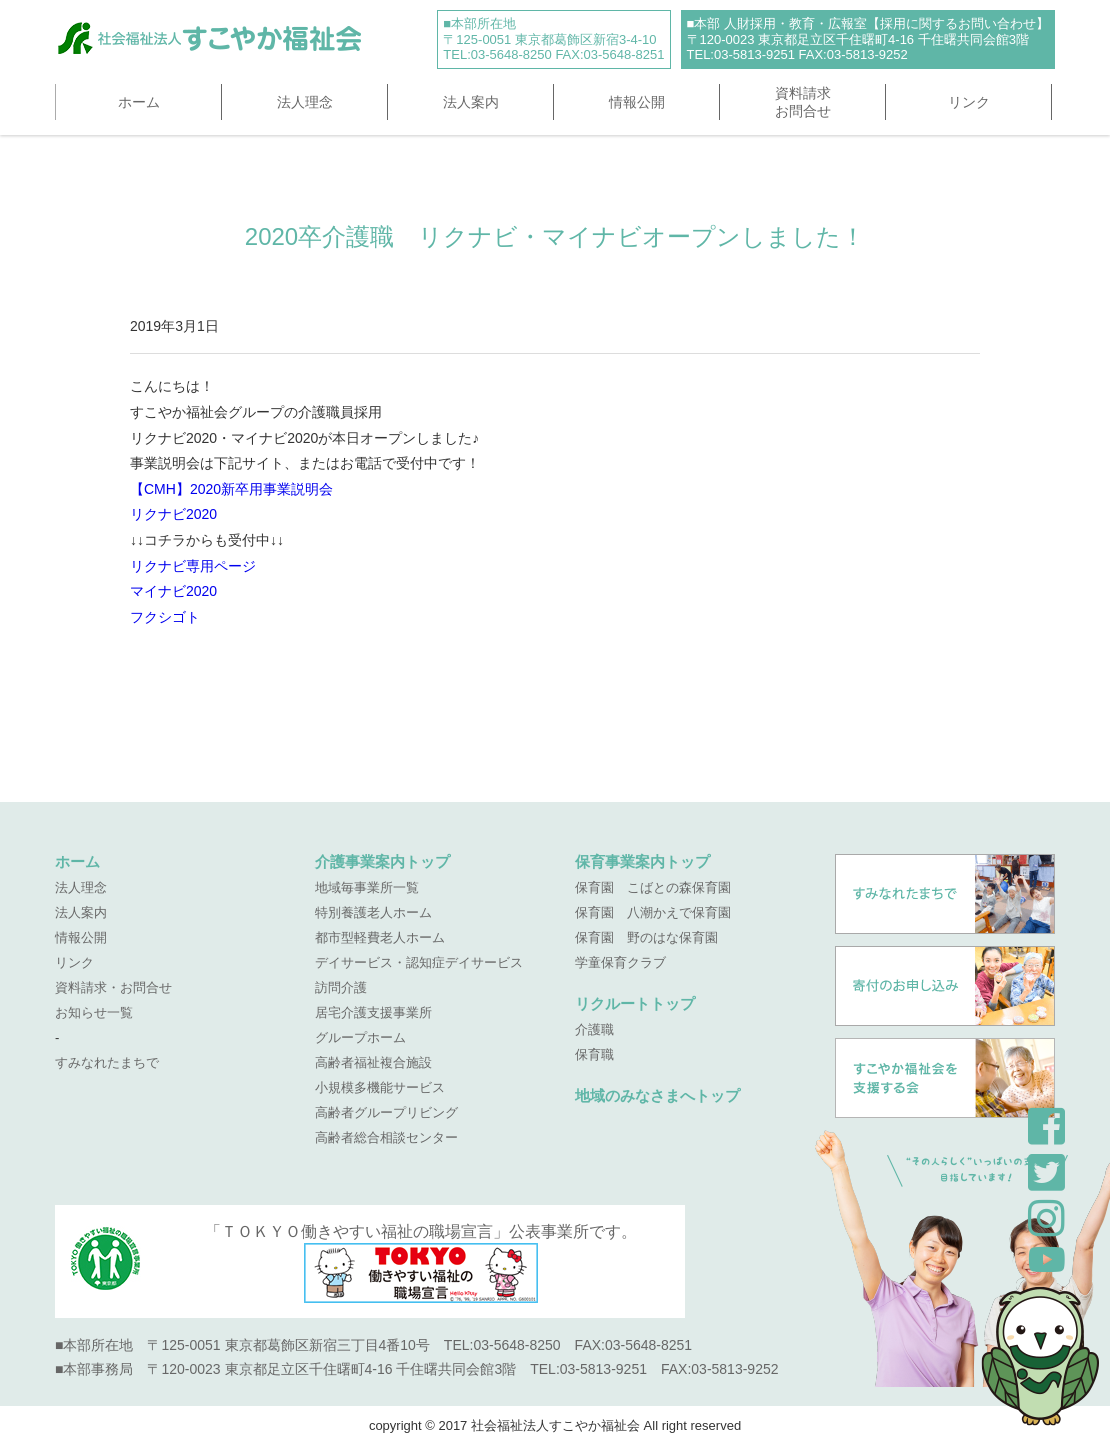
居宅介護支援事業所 (373, 1012)
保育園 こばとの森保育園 (653, 887)
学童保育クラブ (620, 962)
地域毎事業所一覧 (367, 887)
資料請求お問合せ (803, 102)
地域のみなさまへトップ (657, 1095)
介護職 (594, 1029)
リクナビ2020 (173, 514)
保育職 (594, 1054)
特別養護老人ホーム (373, 912)
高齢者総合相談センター (386, 1137)
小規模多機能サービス (380, 1087)
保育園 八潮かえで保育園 (653, 912)
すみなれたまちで (107, 1062)
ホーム (139, 102)
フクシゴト (165, 617)
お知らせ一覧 (94, 1012)
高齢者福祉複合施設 (373, 1062)
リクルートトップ (635, 1003)
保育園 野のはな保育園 (646, 937)
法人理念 (305, 102)
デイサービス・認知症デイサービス (419, 962)
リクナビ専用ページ (193, 566)
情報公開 (637, 102)
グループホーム (360, 1037)
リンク (969, 102)
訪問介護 (341, 987)
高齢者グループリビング (386, 1112)
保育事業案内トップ (642, 861)
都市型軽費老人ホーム (380, 937)
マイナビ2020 (173, 591)
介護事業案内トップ (382, 861)
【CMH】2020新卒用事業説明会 (231, 489)
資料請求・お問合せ (113, 987)
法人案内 (471, 102)
